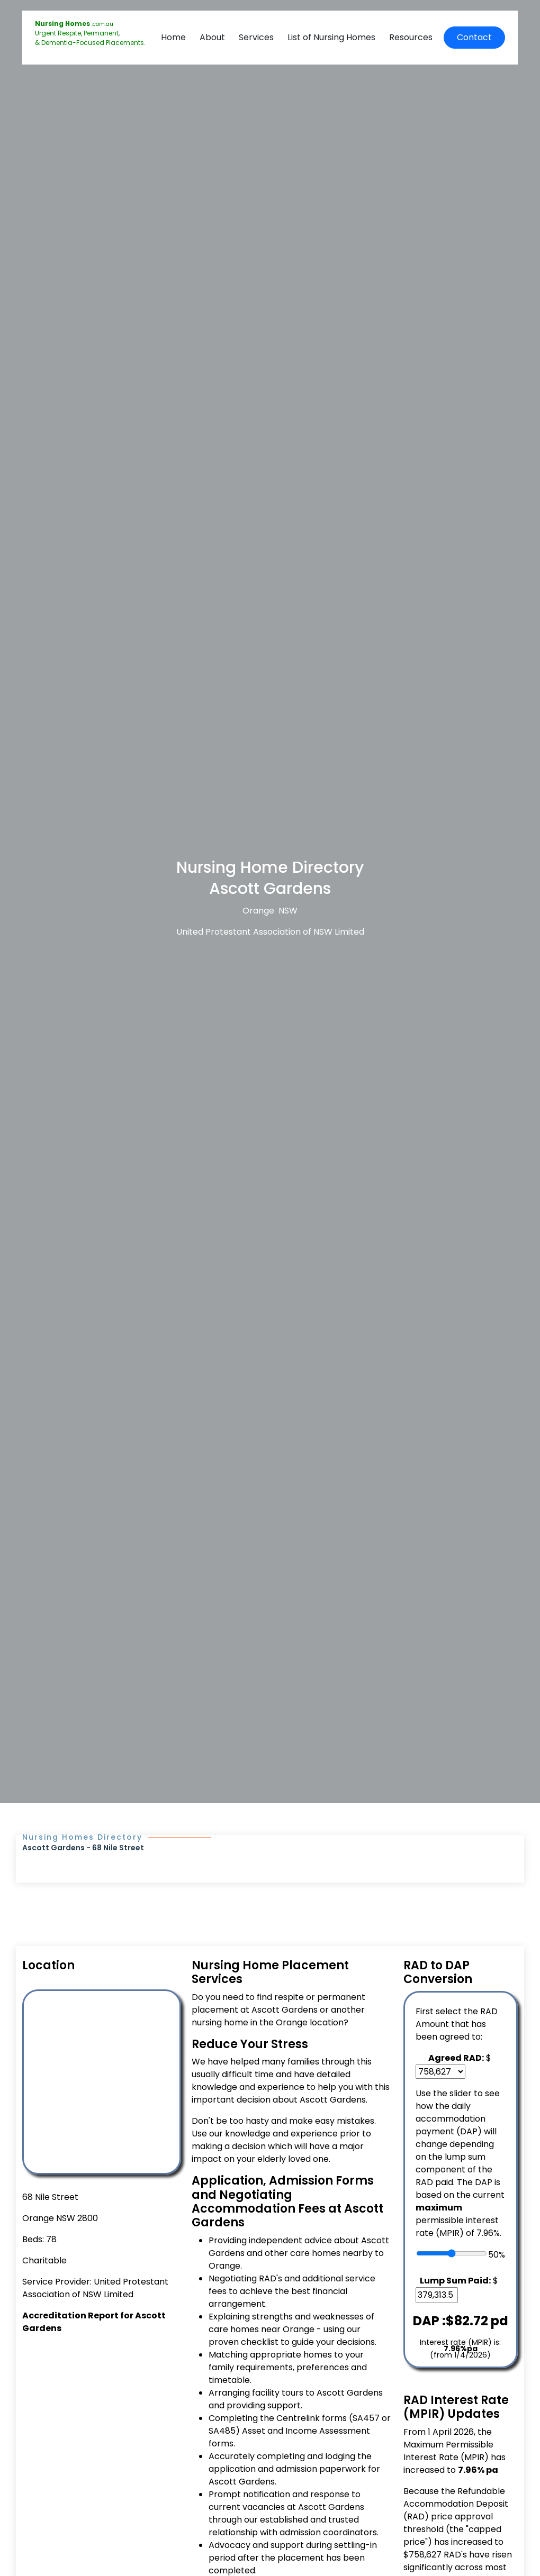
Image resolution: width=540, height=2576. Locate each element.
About (212, 37)
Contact (474, 37)
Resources (411, 37)
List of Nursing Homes (331, 37)
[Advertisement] (100, 2413)
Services (256, 37)
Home (173, 37)
